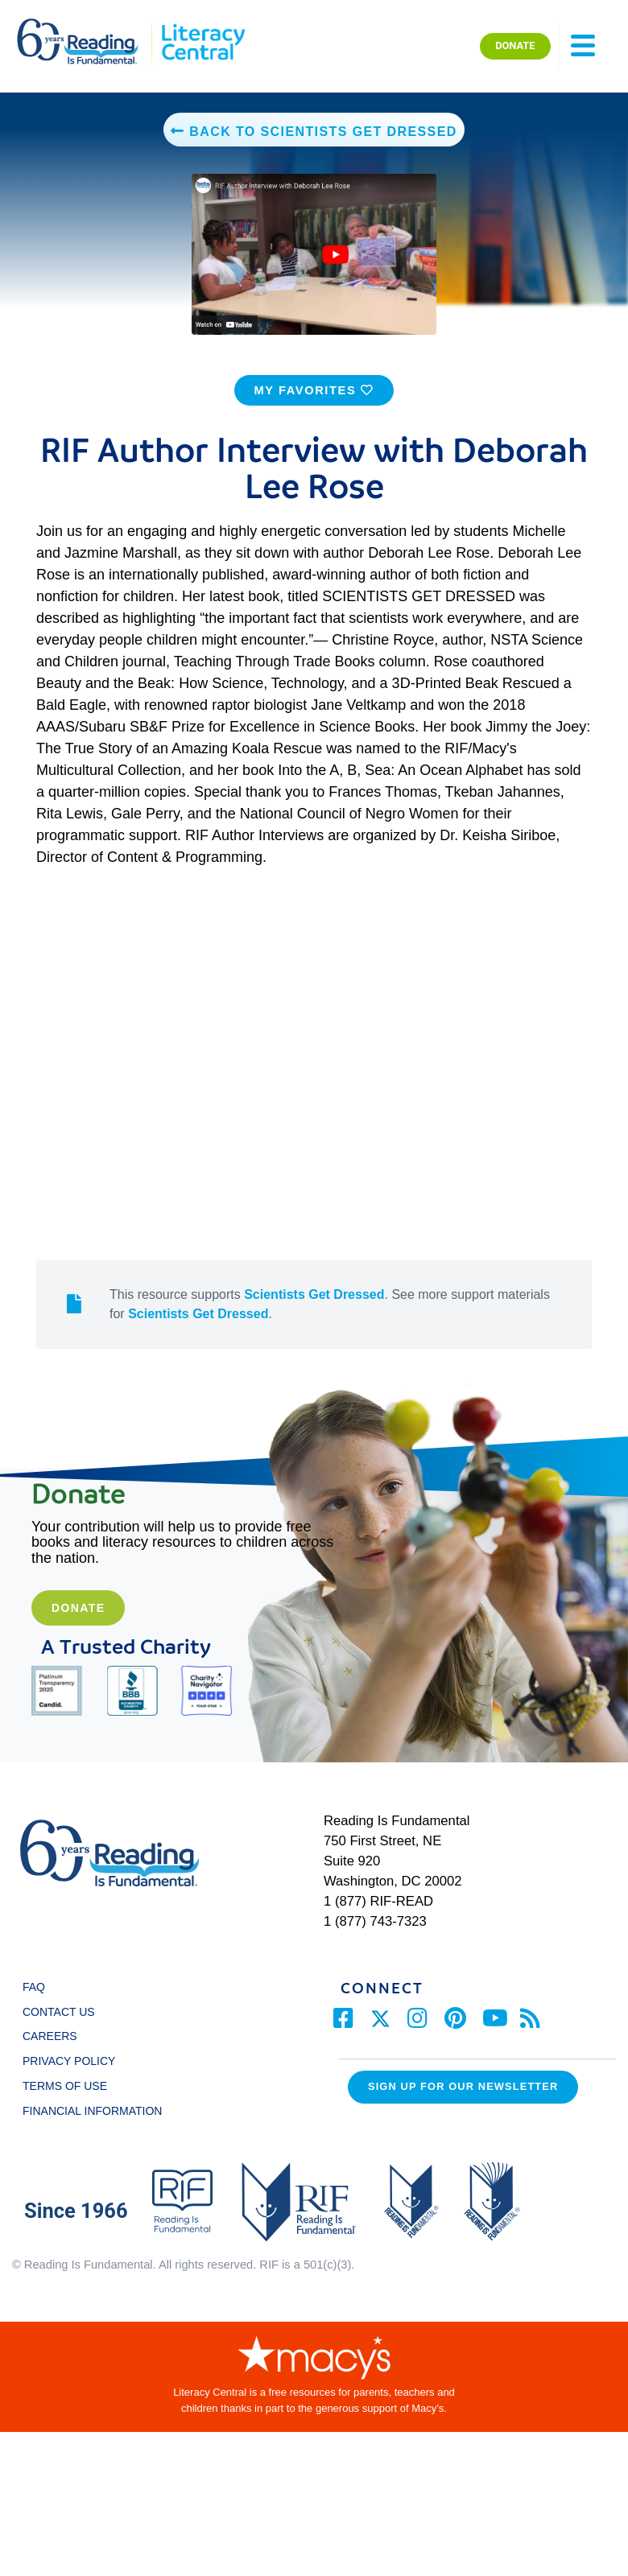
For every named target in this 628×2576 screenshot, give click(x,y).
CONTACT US (63, 2028)
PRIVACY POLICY (69, 2077)
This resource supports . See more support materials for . (329, 1320)
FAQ (34, 2003)
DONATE (515, 45)
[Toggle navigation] (583, 46)
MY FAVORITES (314, 406)
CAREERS (50, 2052)
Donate (78, 1624)
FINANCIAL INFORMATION (92, 2127)
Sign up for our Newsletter (463, 2103)
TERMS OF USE (72, 2102)
